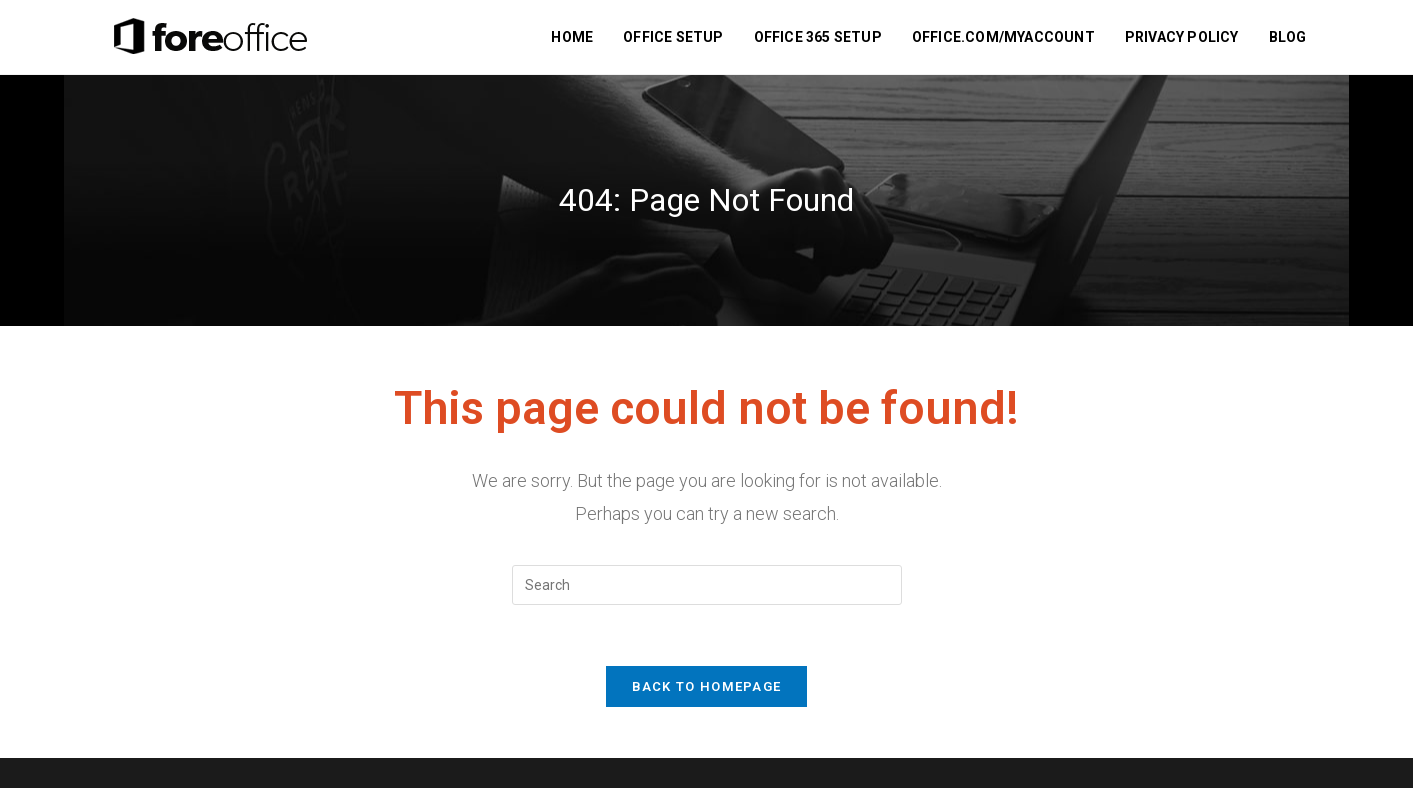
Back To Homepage (707, 686)
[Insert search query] (707, 585)
